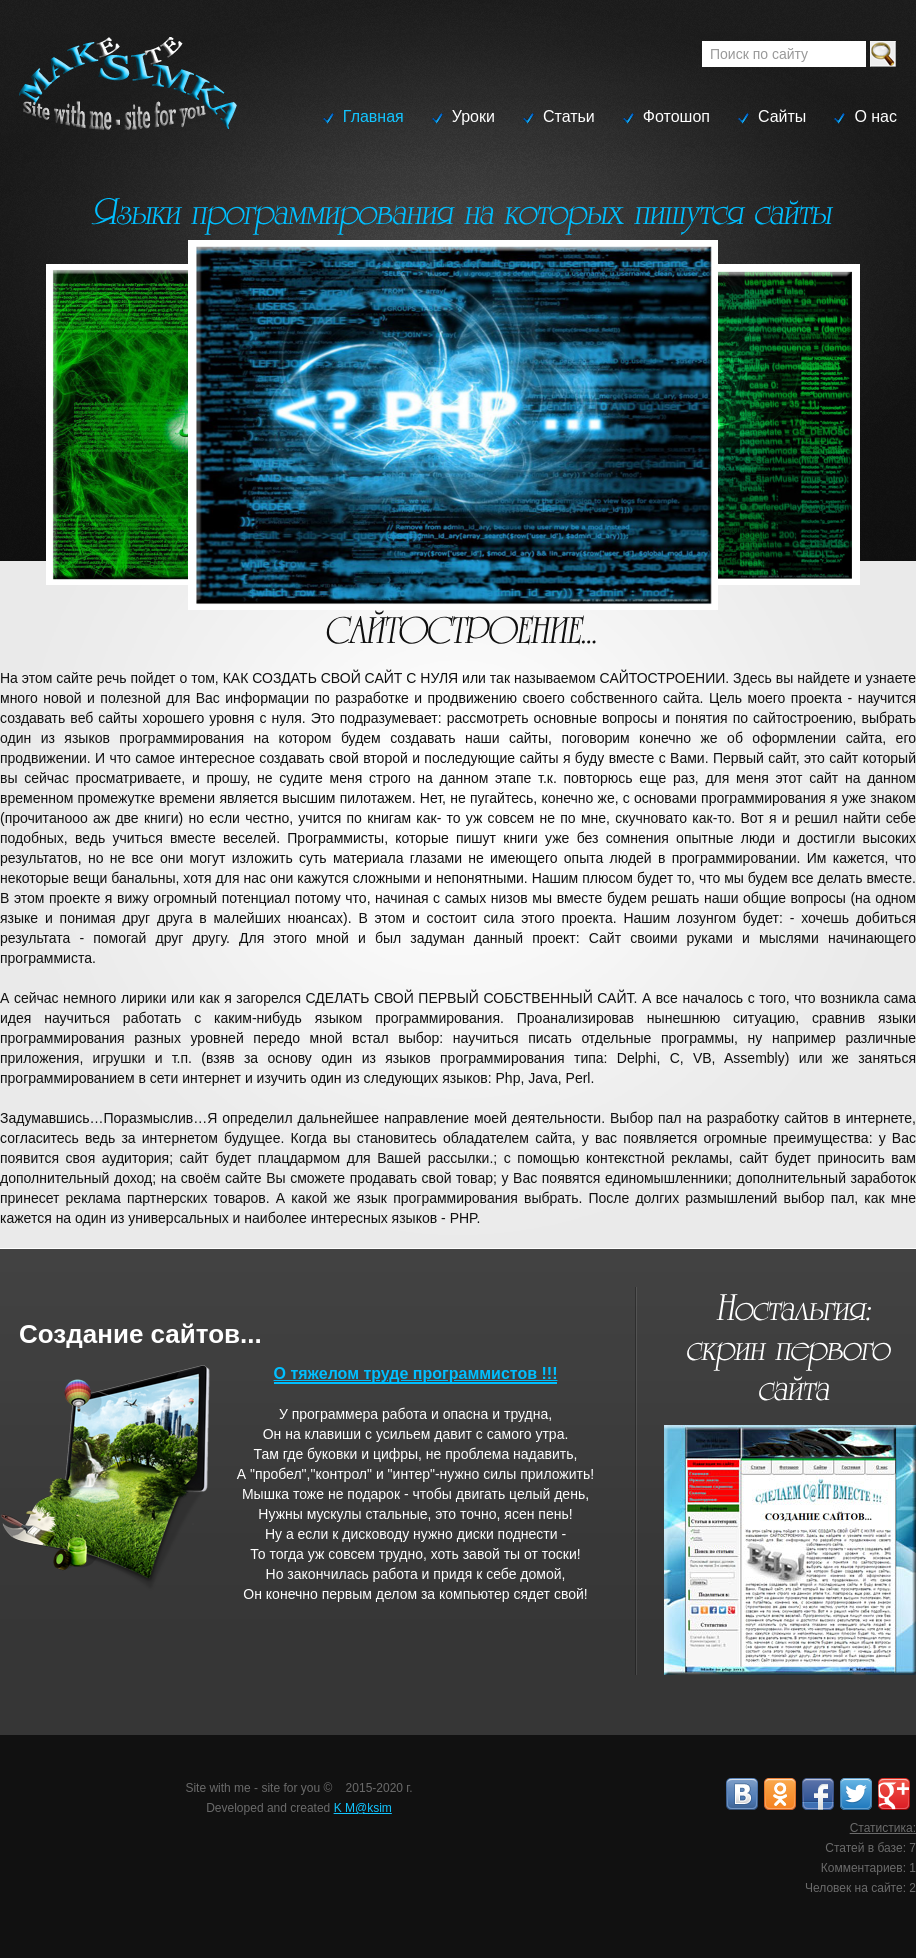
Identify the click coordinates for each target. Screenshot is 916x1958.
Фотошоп (676, 116)
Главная (373, 116)
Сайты (782, 116)
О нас (875, 116)
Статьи (569, 116)
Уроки (473, 116)
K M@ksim (363, 1808)
